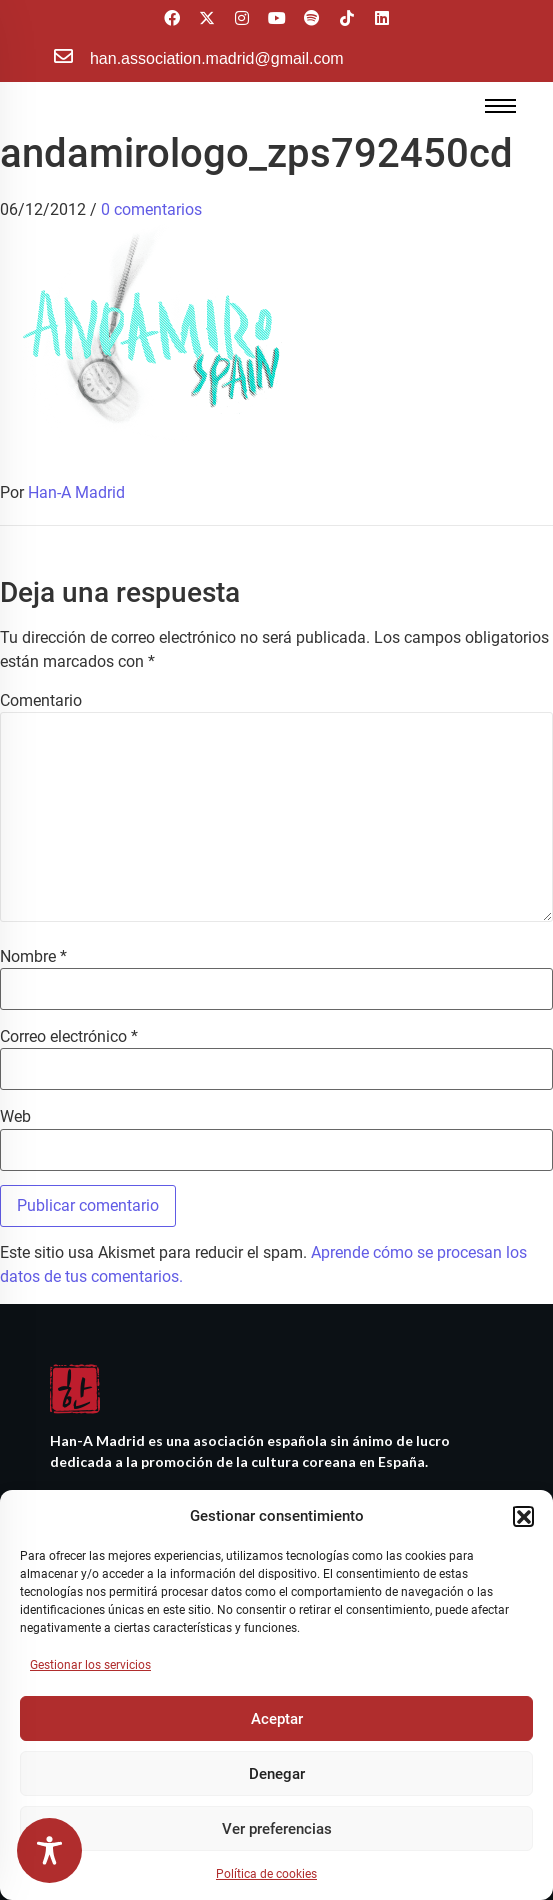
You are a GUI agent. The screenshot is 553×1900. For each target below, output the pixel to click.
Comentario (41, 701)
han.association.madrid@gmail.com (217, 58)
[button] (523, 1516)
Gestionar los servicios (90, 1665)
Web (15, 1117)
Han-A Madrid (76, 492)
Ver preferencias (277, 1829)
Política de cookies (266, 1874)
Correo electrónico (69, 1037)
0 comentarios (151, 209)
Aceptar (277, 1719)
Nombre (33, 957)
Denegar (277, 1774)
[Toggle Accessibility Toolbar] (49, 1850)
